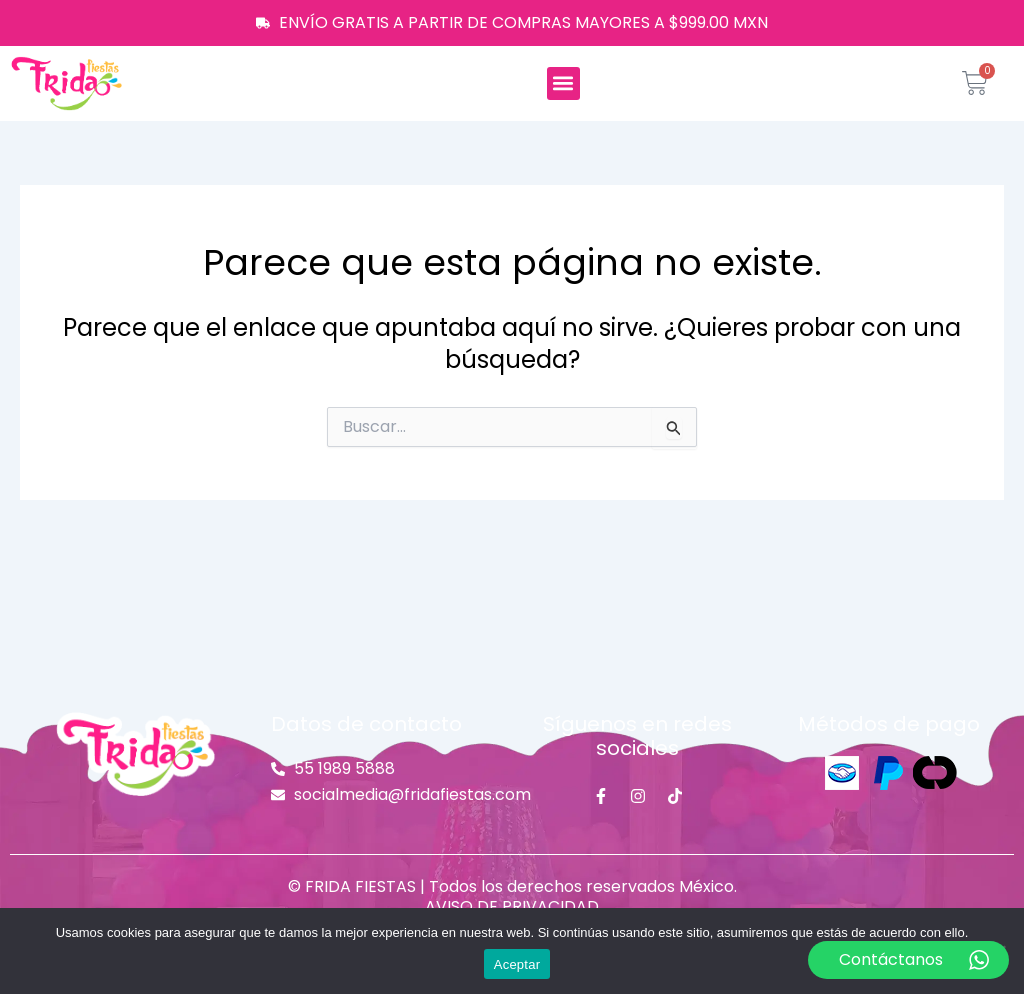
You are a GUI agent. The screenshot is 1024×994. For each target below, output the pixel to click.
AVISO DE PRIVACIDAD (512, 906)
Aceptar (517, 964)
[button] (563, 83)
